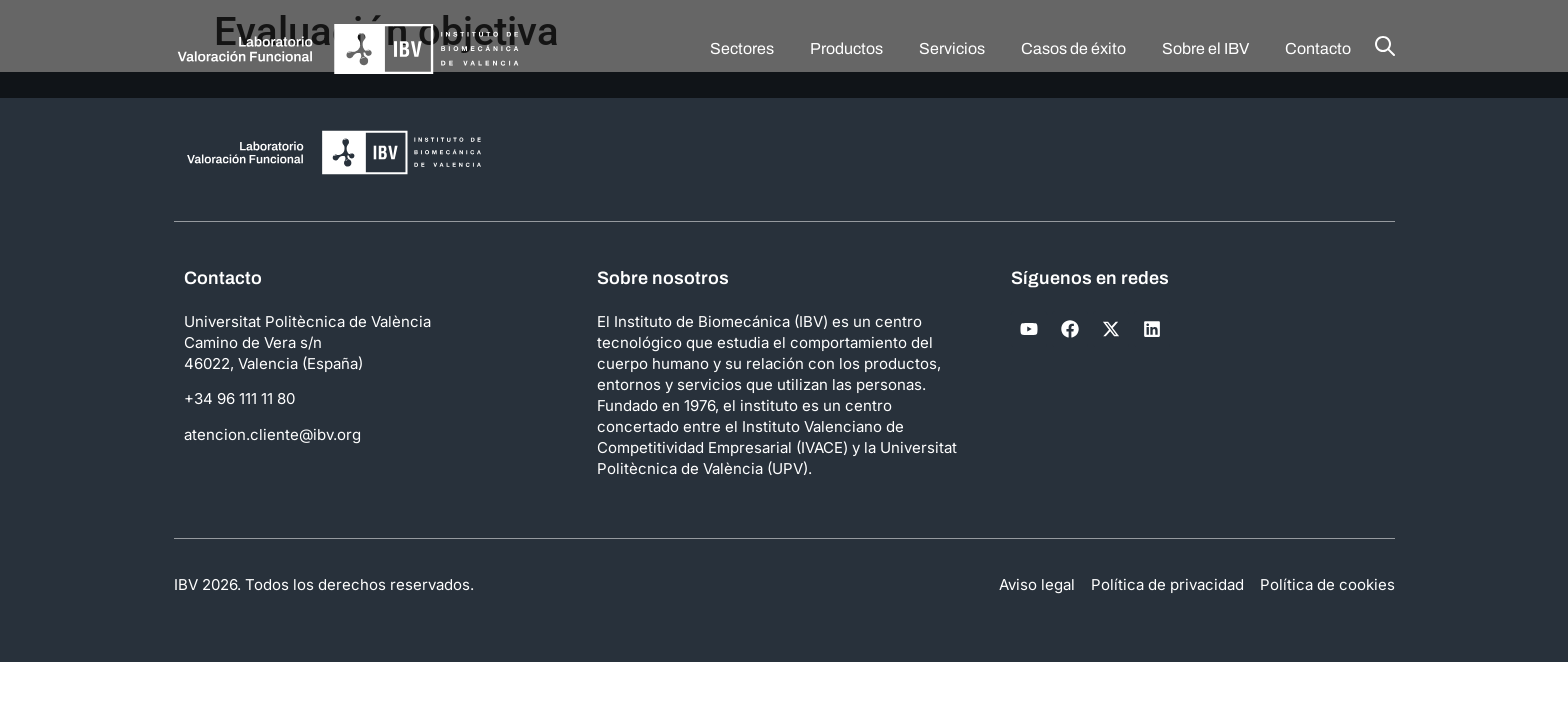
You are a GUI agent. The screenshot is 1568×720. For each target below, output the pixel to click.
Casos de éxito (1073, 48)
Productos (846, 48)
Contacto (1318, 48)
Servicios (952, 48)
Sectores (742, 48)
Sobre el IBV (1205, 48)
